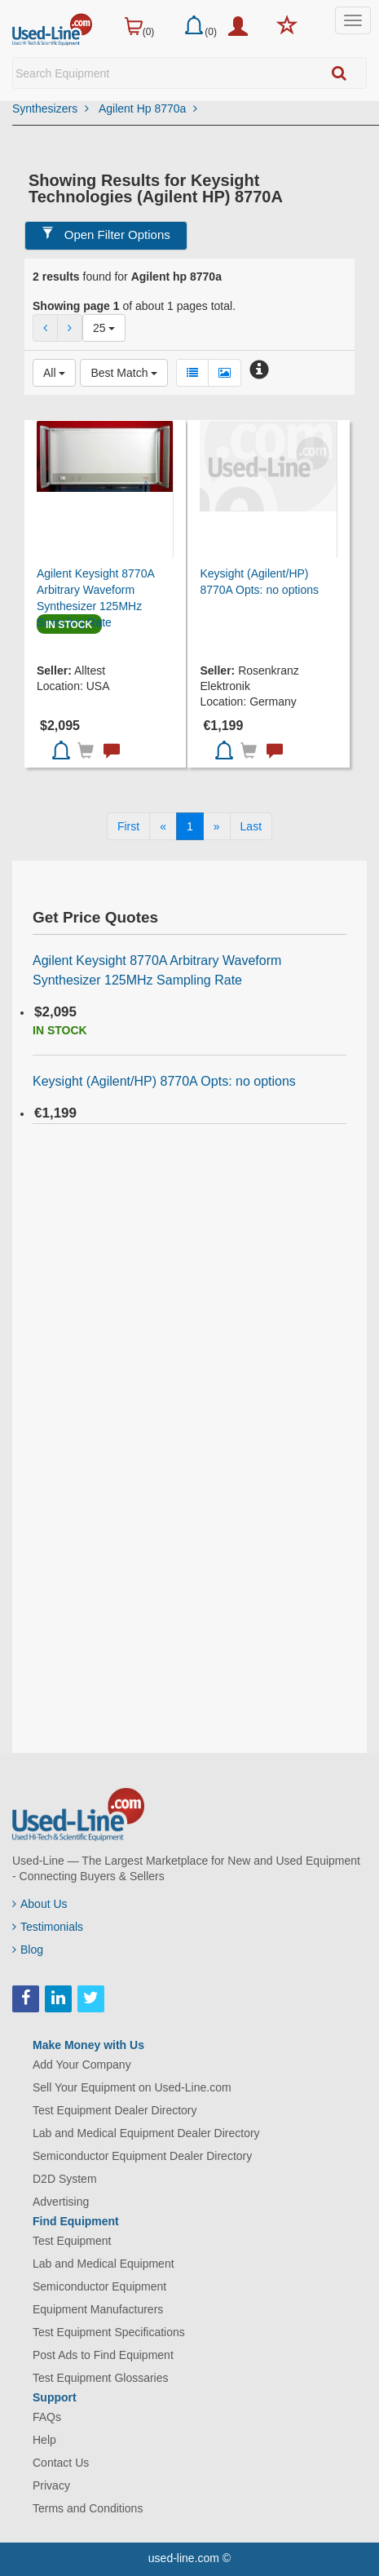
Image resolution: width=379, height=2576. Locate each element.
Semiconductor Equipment (99, 2286)
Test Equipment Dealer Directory (115, 2110)
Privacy (51, 2485)
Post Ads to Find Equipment (103, 2354)
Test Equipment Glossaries (101, 2377)
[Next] (217, 826)
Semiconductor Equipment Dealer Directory (142, 2155)
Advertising (61, 2201)
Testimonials (47, 1926)
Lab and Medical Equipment (103, 2263)
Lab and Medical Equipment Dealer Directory (146, 2133)
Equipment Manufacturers (98, 2309)
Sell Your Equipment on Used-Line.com (132, 2087)
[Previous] (163, 826)
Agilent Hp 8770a (148, 108)
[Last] (251, 826)
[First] (128, 826)
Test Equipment (72, 2240)
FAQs (47, 2416)
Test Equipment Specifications (109, 2332)
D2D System (65, 2178)
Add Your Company (82, 2064)
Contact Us (61, 2462)
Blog (27, 1949)
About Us (40, 1903)
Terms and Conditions (88, 2508)
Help (44, 2439)
